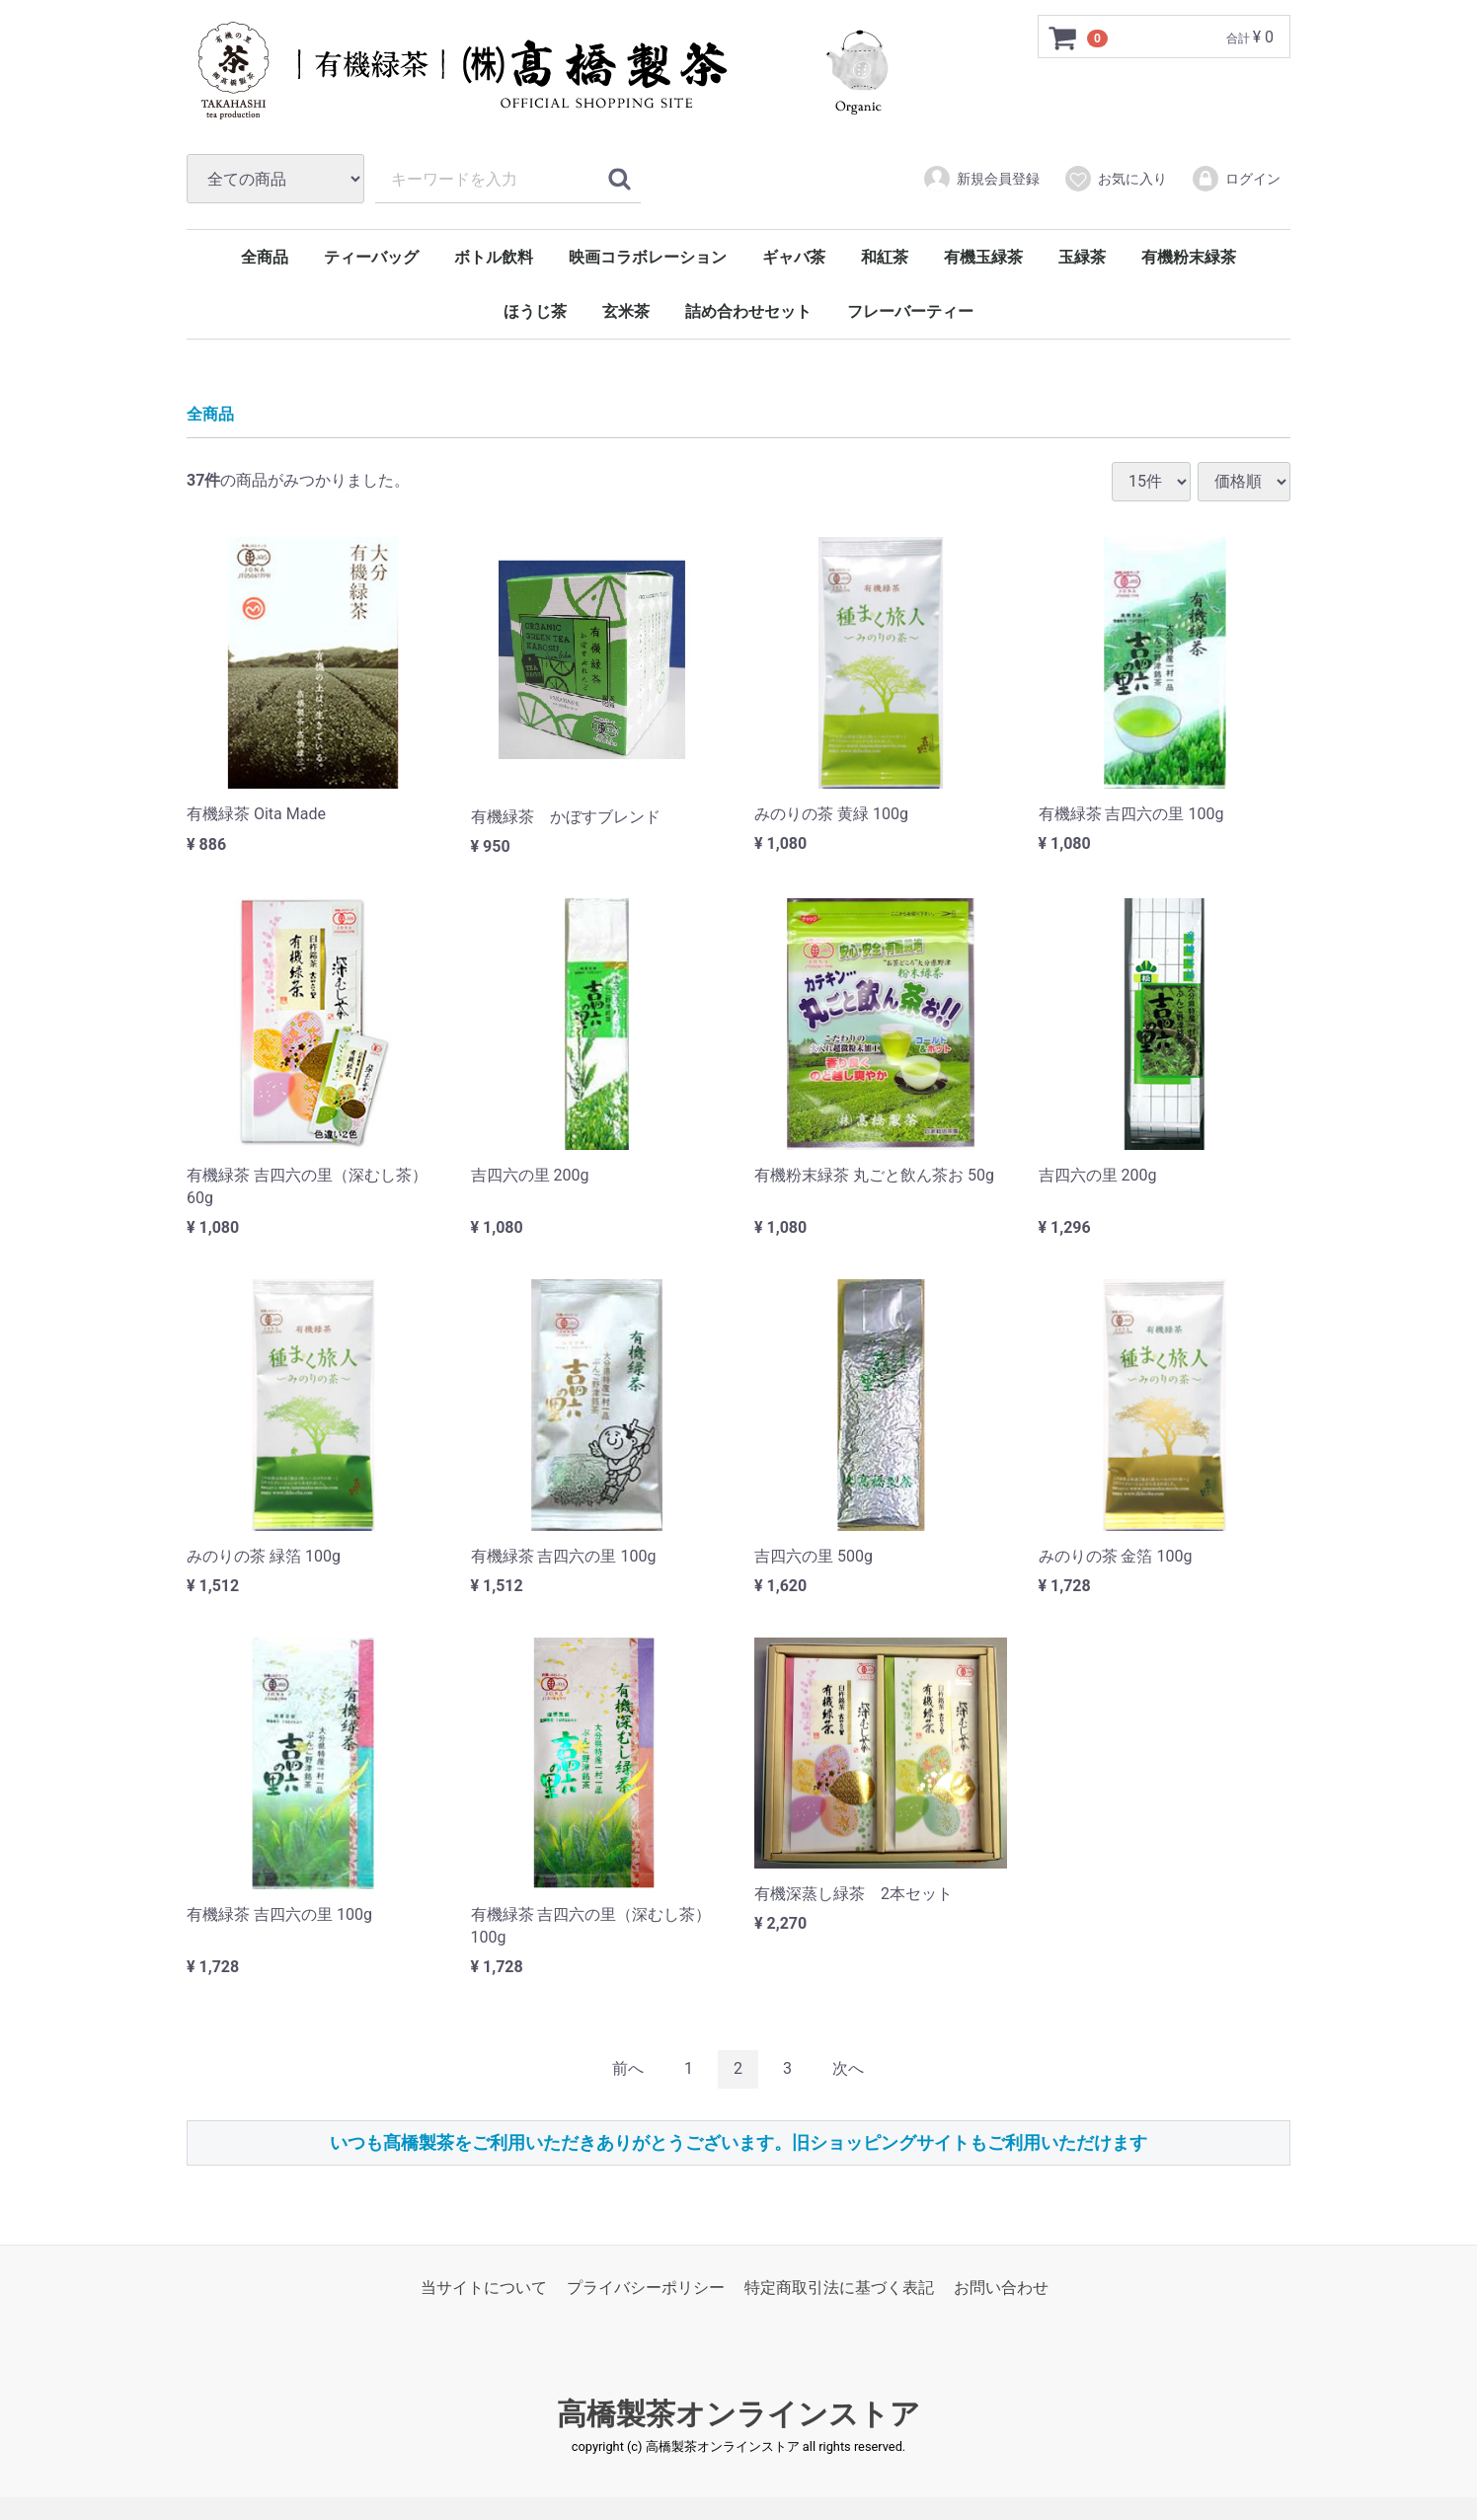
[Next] (848, 2069)
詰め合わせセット (748, 311)
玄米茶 (626, 311)
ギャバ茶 (793, 257)
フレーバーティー (910, 311)
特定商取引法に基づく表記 (839, 2287)
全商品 (264, 257)
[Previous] (628, 2069)
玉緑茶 (1082, 257)
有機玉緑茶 (983, 257)
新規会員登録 (981, 178)
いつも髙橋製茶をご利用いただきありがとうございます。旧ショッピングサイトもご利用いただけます (738, 2142)
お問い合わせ (1001, 2287)
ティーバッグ (371, 257)
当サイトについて (484, 2287)
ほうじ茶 (535, 311)
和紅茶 (884, 257)
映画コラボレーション (648, 257)
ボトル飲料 (493, 257)
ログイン (1236, 178)
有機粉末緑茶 (1188, 257)
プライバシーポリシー (646, 2287)
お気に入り (1115, 178)
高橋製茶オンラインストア (738, 2414)
